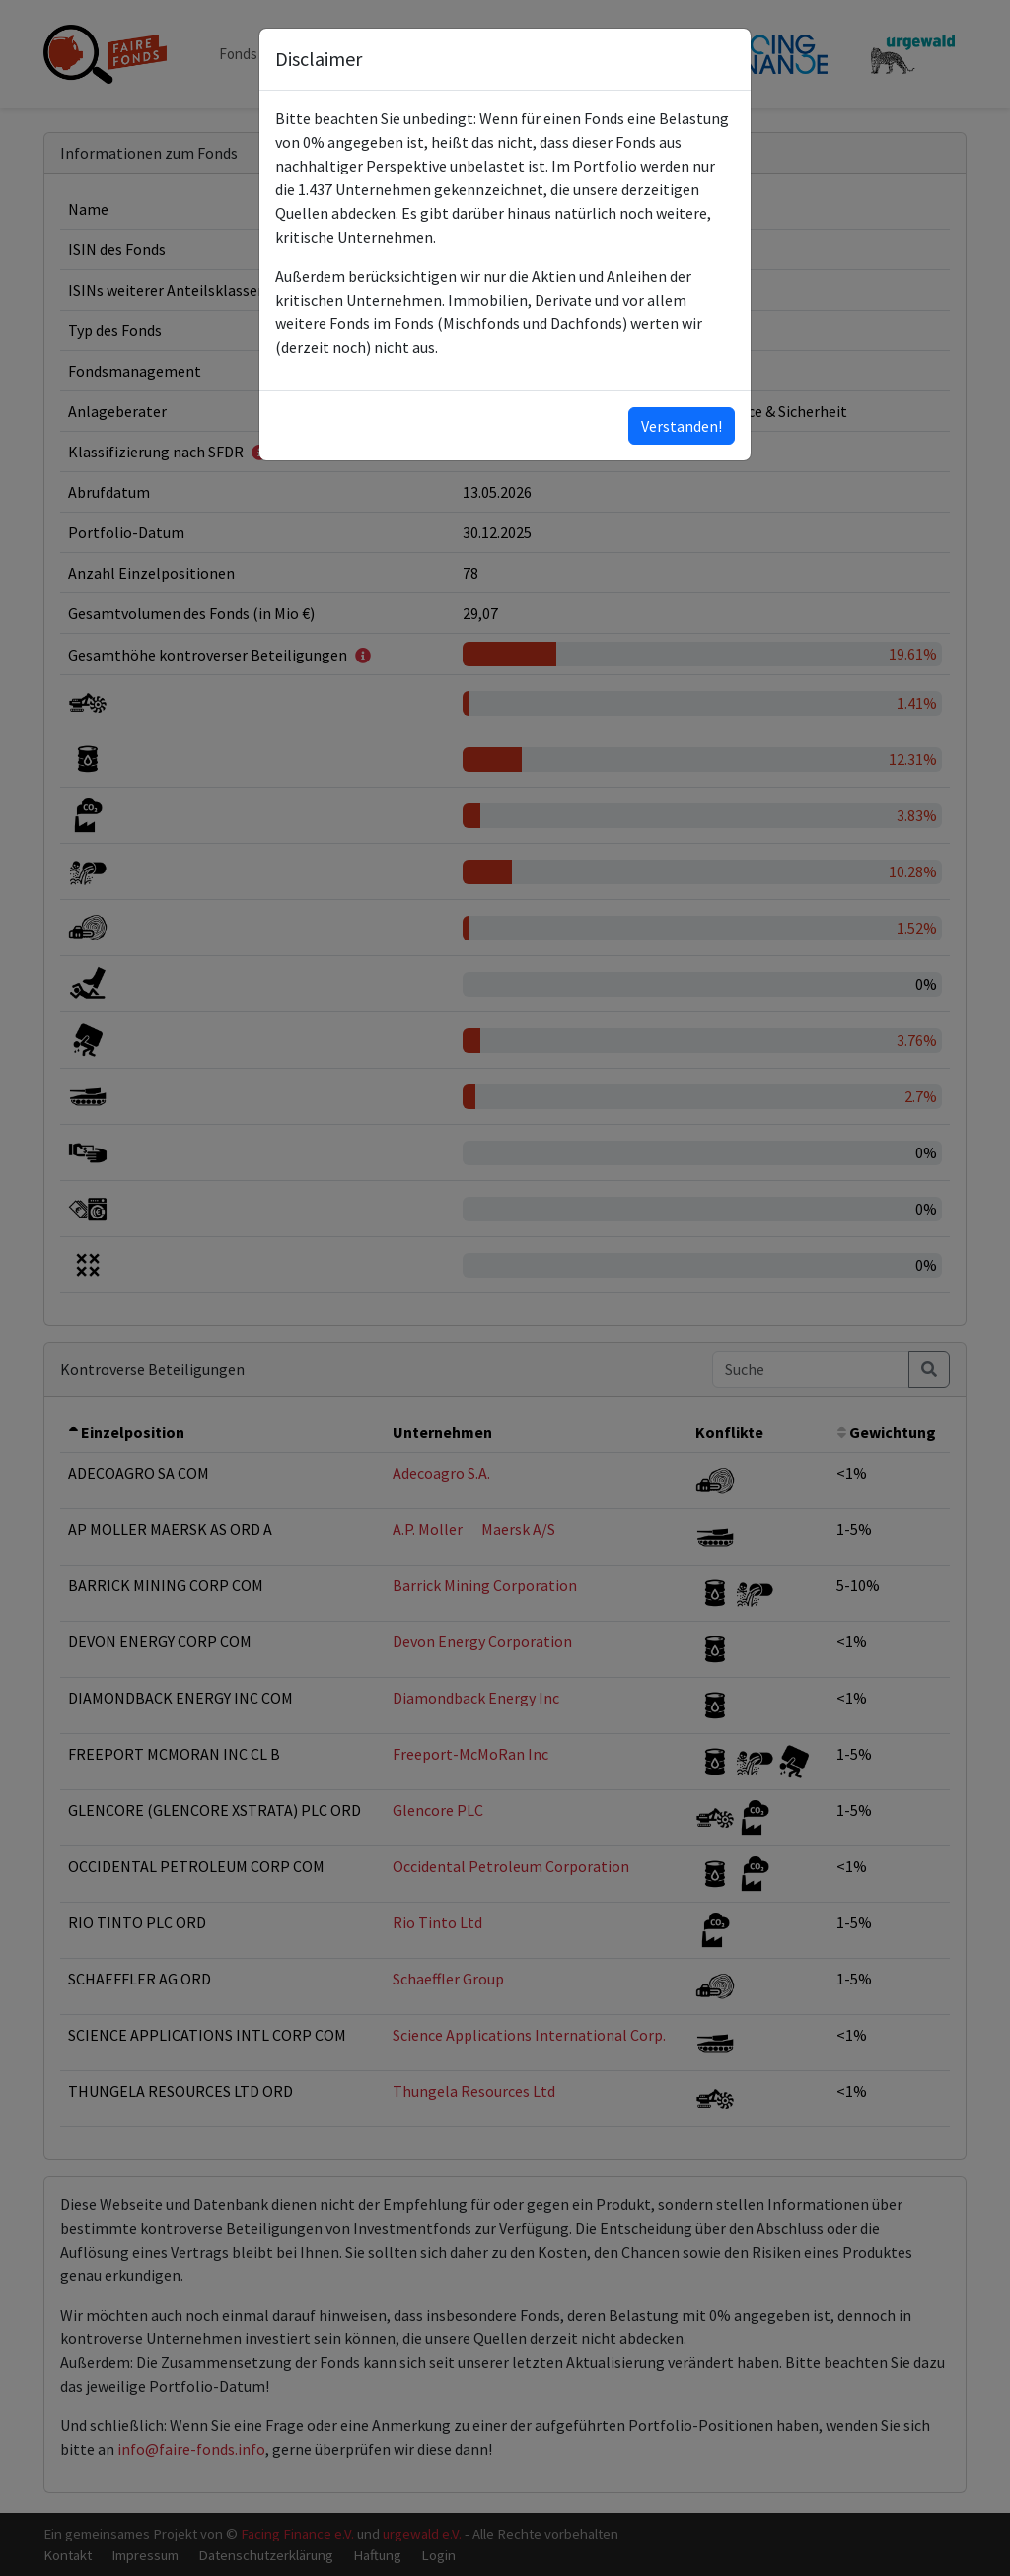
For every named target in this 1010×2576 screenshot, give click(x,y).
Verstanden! (681, 426)
